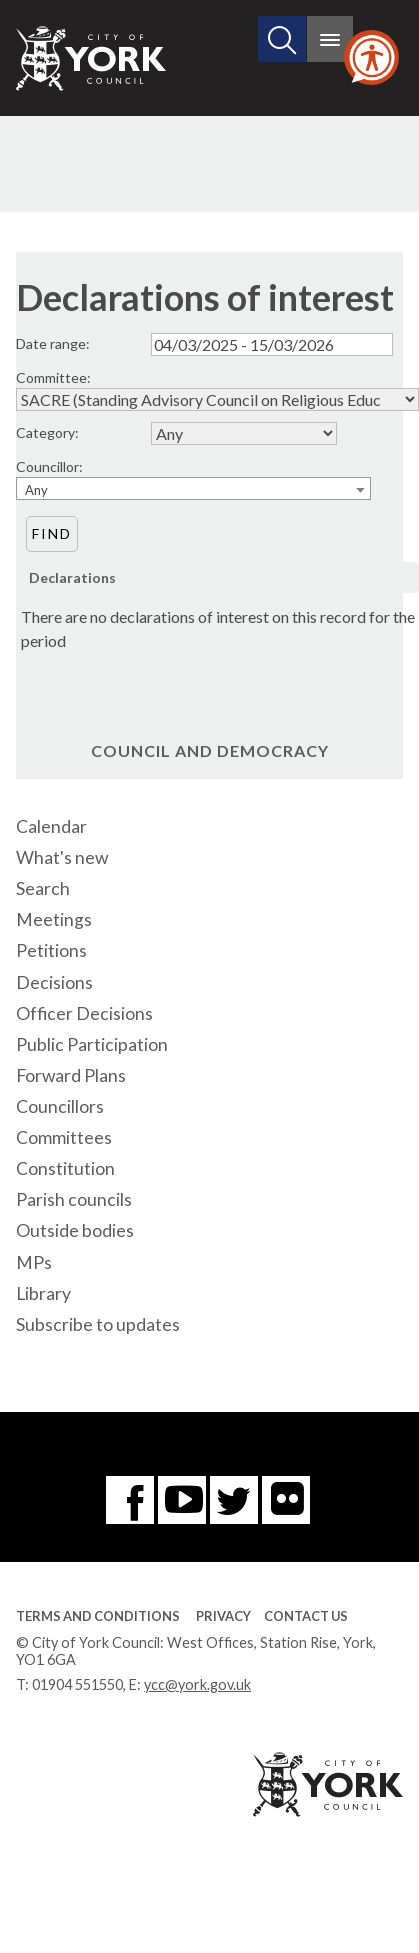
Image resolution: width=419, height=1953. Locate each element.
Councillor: (49, 466)
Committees (64, 1137)
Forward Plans (71, 1075)
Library (43, 1293)
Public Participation (92, 1044)
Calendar (51, 826)
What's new (62, 857)
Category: (47, 432)
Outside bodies (75, 1230)
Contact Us (306, 1616)
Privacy (223, 1616)
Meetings (54, 919)
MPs (34, 1262)
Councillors (60, 1106)
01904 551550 (77, 1684)
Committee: (53, 377)
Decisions (54, 982)
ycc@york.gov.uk (197, 1684)
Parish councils (74, 1199)
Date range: (53, 343)
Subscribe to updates (98, 1324)
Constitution (65, 1168)
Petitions (51, 950)
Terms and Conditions (98, 1616)
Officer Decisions (84, 1013)
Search (43, 888)
